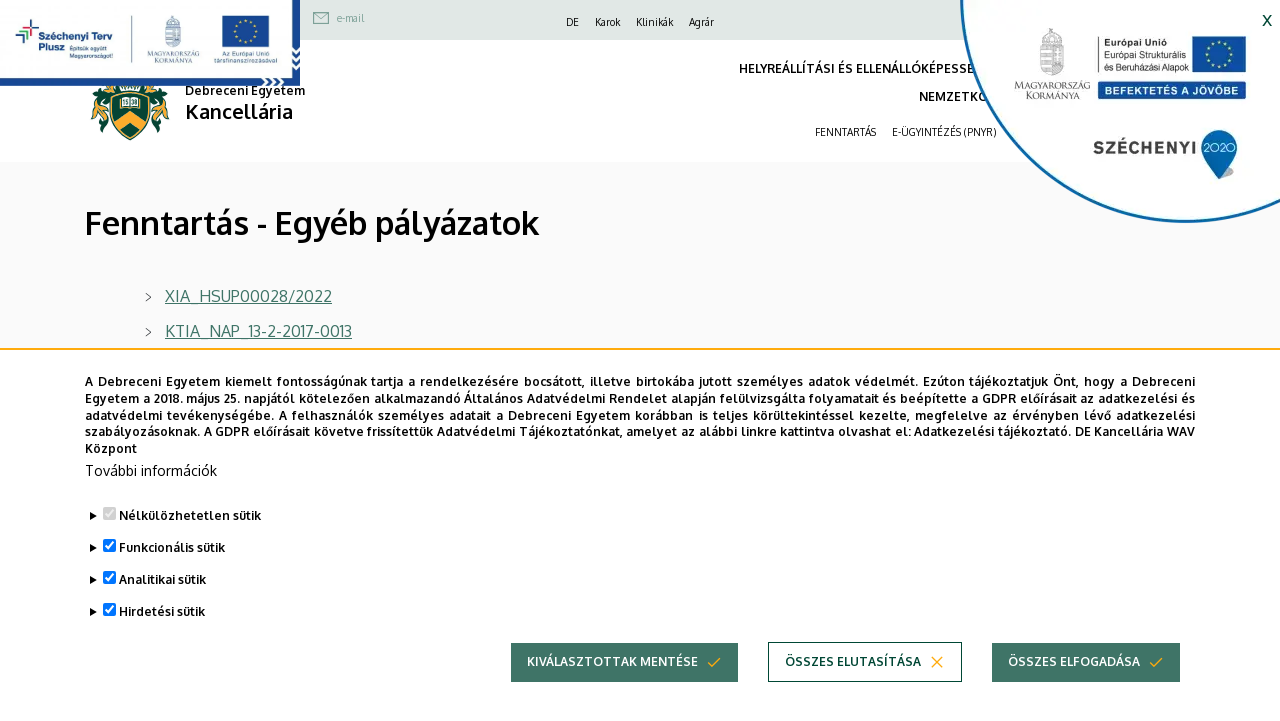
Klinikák (654, 22)
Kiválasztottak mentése (612, 689)
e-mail (350, 18)
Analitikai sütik (162, 607)
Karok (607, 22)
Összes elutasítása (853, 689)
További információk (151, 498)
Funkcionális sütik (172, 575)
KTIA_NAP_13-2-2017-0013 (258, 331)
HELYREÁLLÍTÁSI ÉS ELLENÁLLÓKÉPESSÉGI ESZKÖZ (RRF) (906, 68)
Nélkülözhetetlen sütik (190, 543)
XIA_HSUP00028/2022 (248, 296)
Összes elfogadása (1074, 689)
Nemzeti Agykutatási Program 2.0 (285, 366)
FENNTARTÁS (845, 132)
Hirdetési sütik (162, 639)
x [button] (1267, 18)
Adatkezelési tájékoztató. (992, 460)
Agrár (701, 22)
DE (572, 22)
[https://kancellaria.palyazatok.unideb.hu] (1105, 120)
